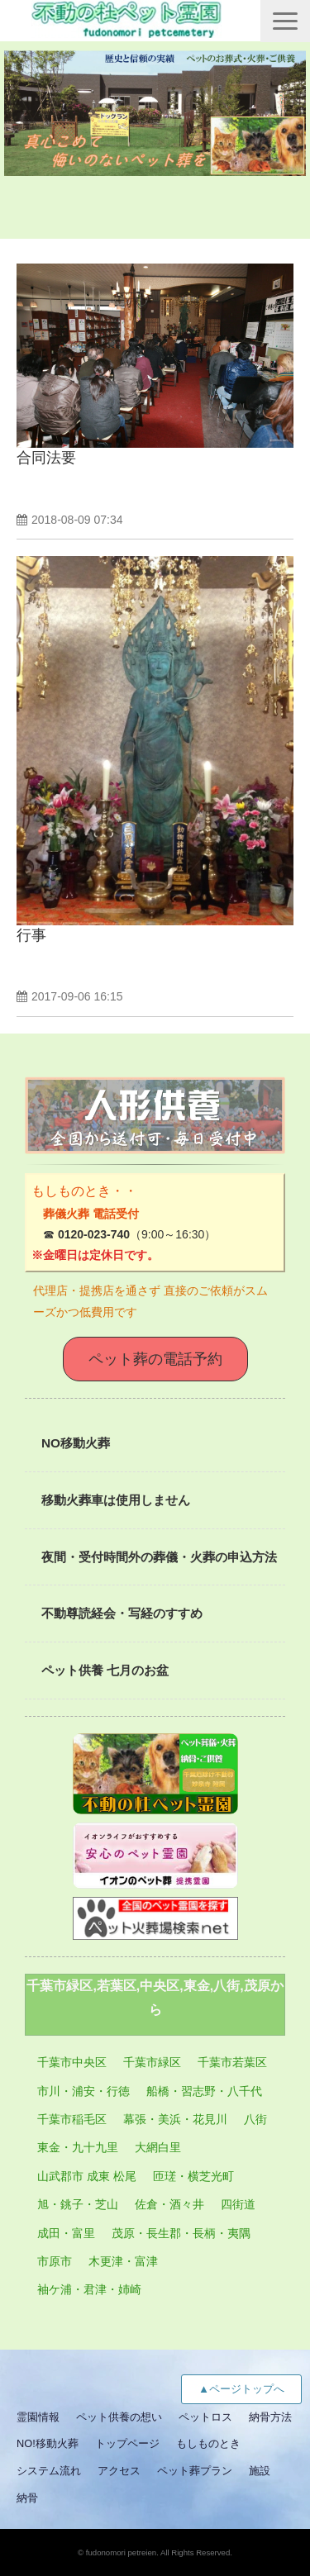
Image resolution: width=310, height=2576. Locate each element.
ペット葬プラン (194, 2470)
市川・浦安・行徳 (83, 2091)
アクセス (119, 2470)
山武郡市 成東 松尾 (86, 2176)
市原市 (54, 2261)
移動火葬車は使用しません (115, 1500)
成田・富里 (66, 2233)
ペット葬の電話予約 (155, 1359)
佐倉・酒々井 (169, 2204)
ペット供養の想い (119, 2417)
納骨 (27, 2498)
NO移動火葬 (75, 1443)
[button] (285, 21)
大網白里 (158, 2147)
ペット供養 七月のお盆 (105, 1670)
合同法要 (46, 457)
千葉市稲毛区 (72, 2119)
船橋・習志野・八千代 (204, 2091)
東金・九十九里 (77, 2147)
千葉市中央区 (72, 2062)
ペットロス (205, 2417)
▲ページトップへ (241, 2389)
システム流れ (49, 2470)
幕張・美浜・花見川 (175, 2119)
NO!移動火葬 (48, 2443)
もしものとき (208, 2443)
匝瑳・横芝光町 (193, 2176)
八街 (255, 2119)
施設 (259, 2470)
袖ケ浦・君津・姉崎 (89, 2289)
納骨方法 (270, 2417)
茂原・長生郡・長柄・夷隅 (181, 2233)
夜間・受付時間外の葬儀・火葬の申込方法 (159, 1557)
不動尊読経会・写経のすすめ (122, 1613)
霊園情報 (38, 2417)
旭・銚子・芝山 (77, 2204)
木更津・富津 (123, 2261)
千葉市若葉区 (232, 2062)
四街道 (238, 2204)
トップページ (127, 2443)
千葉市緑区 (152, 2062)
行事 (31, 935)
